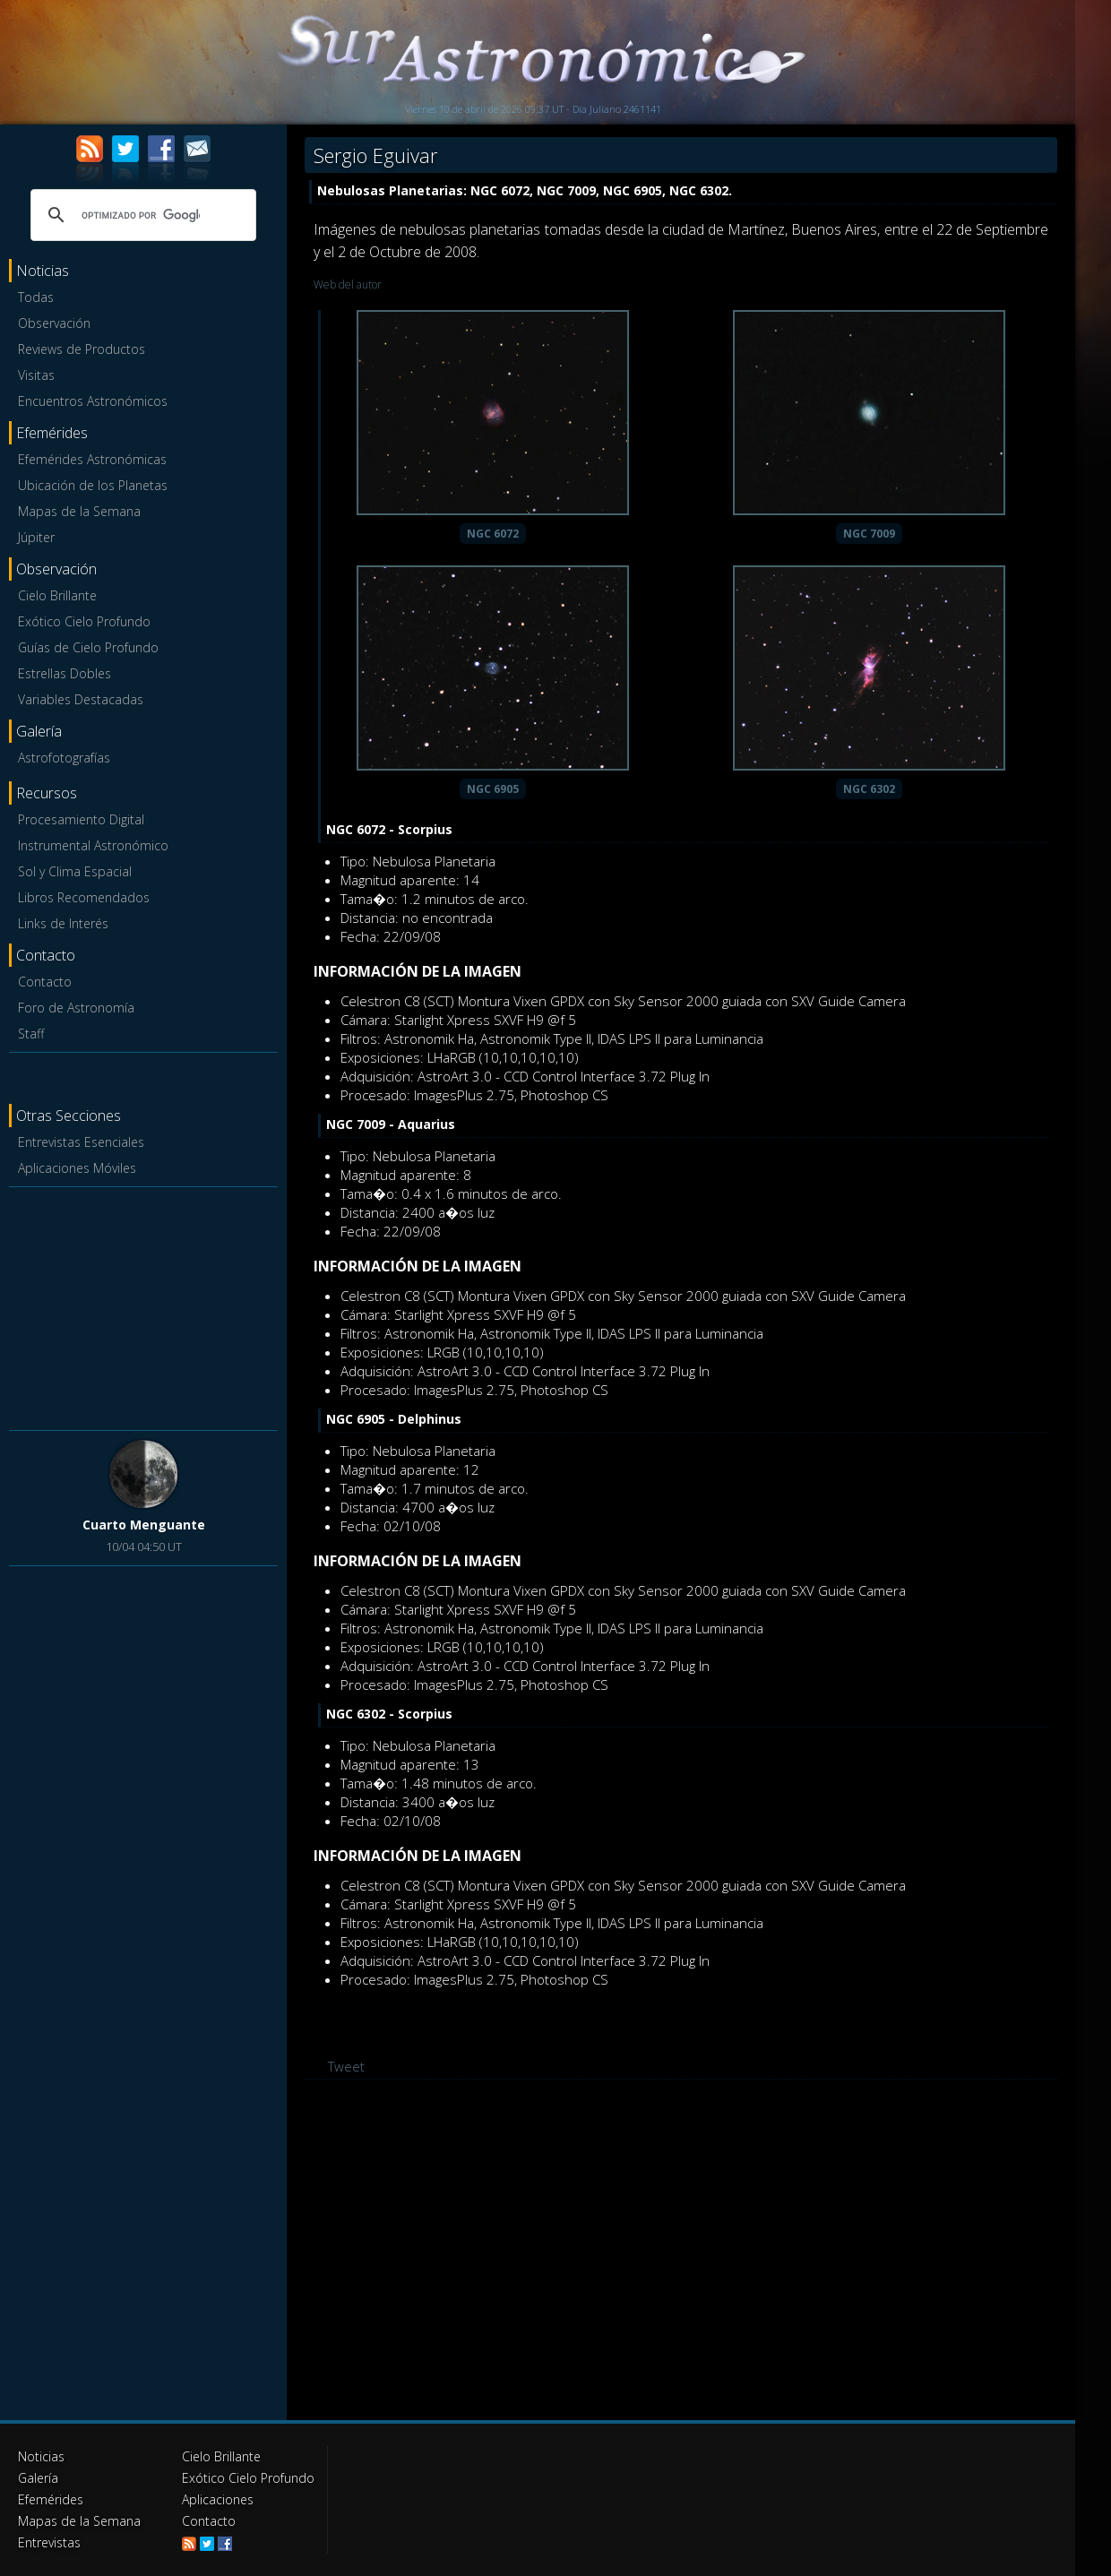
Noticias (41, 2456)
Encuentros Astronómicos (93, 400)
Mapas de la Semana (79, 511)
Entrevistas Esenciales (81, 1141)
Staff (31, 1033)
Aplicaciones (218, 2499)
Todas (36, 297)
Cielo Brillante (57, 595)
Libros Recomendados (84, 897)
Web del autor (348, 284)
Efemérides (50, 2499)
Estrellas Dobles (64, 673)
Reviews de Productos (81, 349)
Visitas (36, 374)
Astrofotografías (64, 757)
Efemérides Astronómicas (92, 459)
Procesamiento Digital (81, 819)
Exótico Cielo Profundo (84, 621)
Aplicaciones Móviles (77, 1167)
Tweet (346, 2066)
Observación (54, 323)
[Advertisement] (143, 1305)
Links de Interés (63, 923)
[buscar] (141, 215)
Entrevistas (49, 2542)
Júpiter (36, 537)
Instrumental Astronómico (93, 845)
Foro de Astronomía (76, 1007)
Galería (38, 2477)
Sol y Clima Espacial (75, 871)
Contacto (45, 981)
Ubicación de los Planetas (93, 485)
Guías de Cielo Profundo (88, 647)
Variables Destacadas (80, 699)
